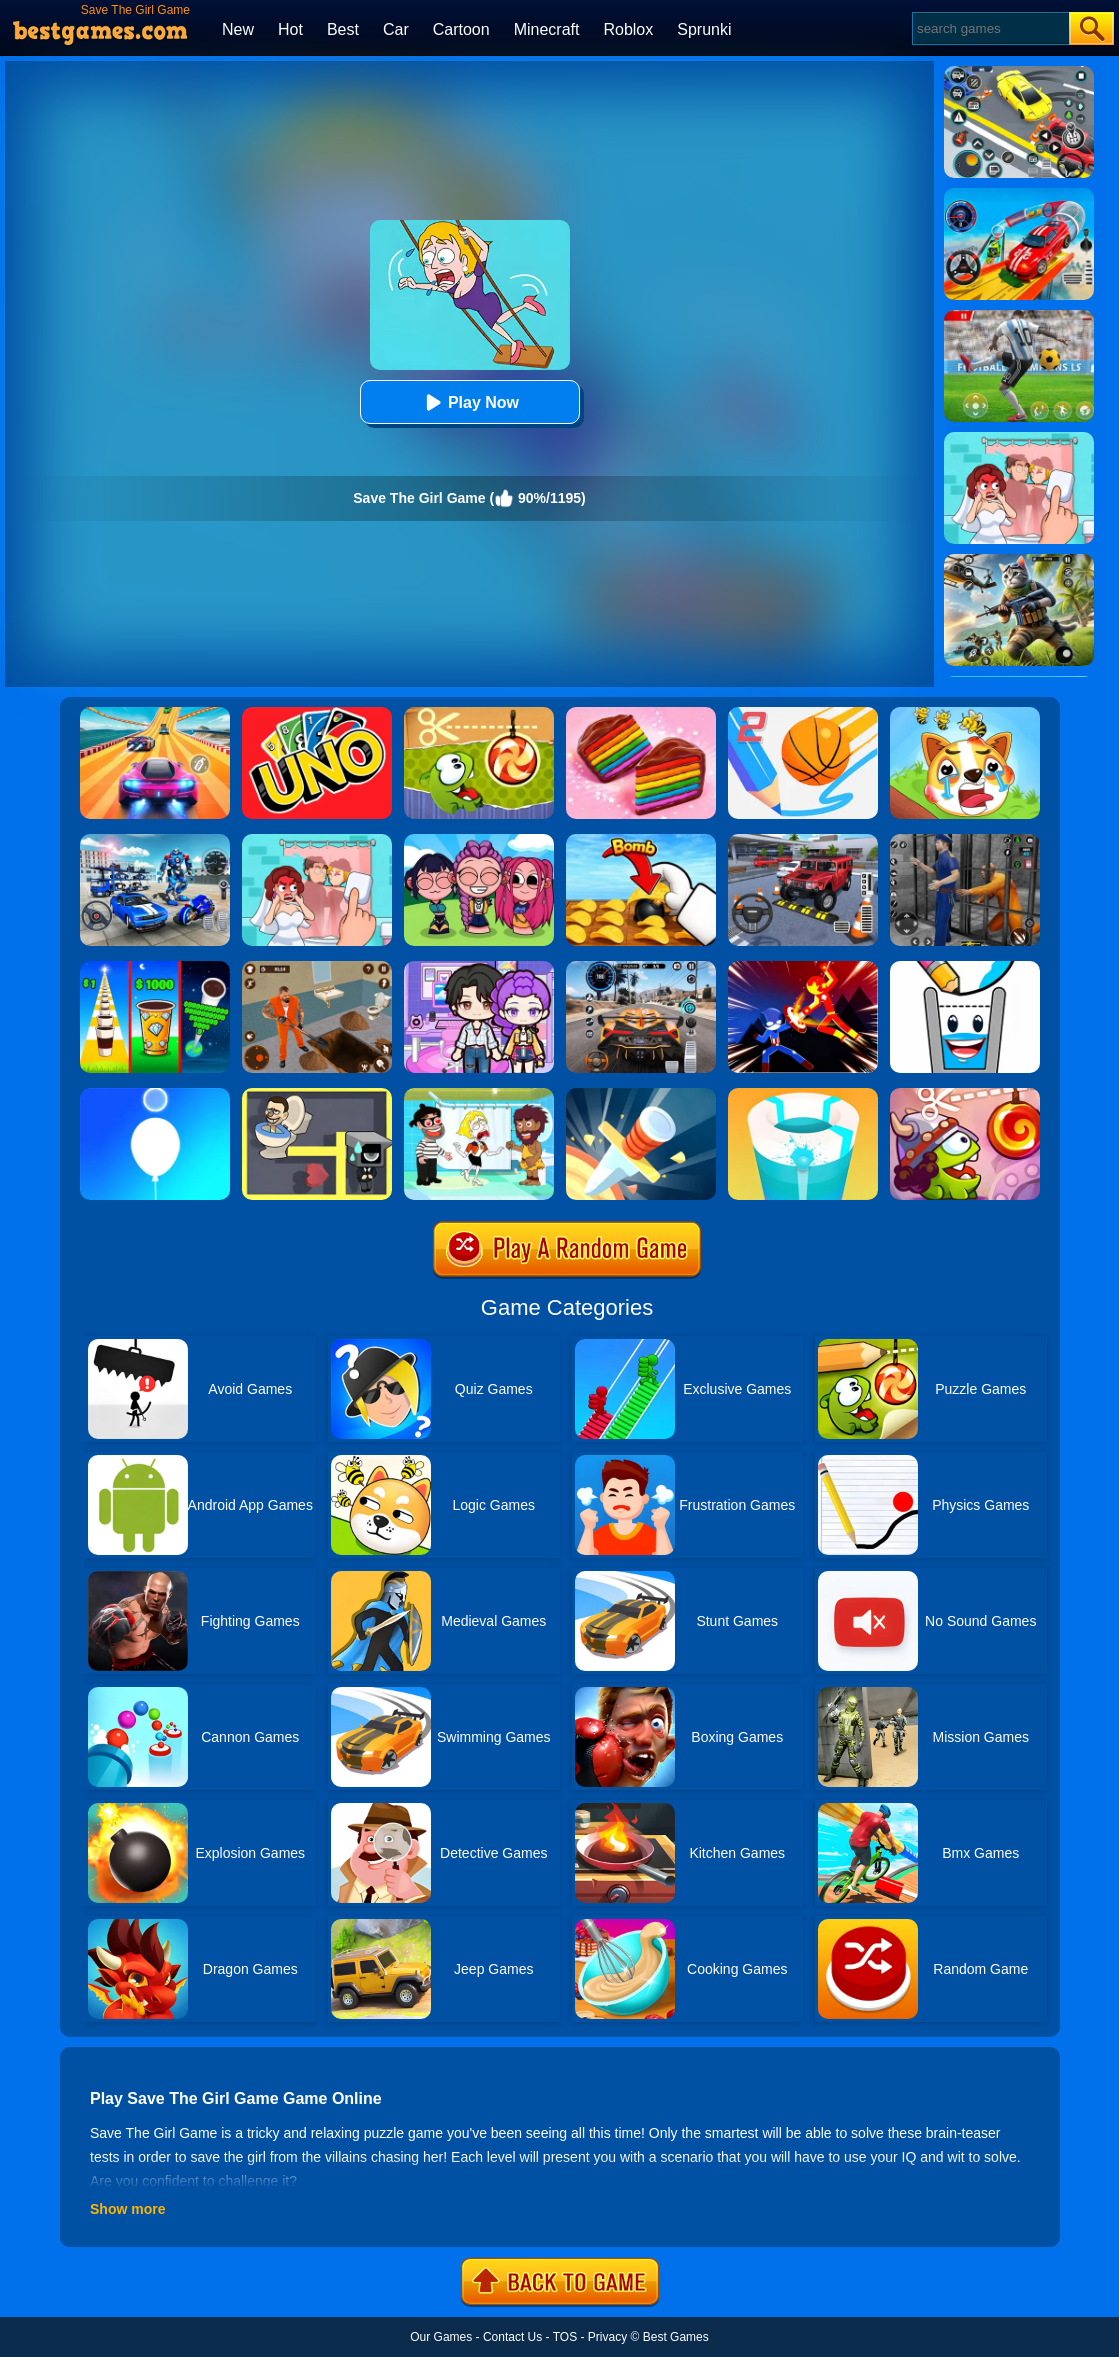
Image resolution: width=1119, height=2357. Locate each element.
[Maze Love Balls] (317, 1095)
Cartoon (461, 29)
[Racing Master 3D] (155, 714)
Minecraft (547, 29)
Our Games (441, 2337)
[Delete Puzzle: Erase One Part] (317, 841)
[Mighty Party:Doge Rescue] (965, 714)
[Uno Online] (317, 714)
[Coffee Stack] (155, 968)
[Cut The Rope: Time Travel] (965, 1095)
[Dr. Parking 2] (803, 841)
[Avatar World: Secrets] (479, 968)
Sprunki (704, 29)
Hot (290, 29)
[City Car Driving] (641, 968)
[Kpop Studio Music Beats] (479, 841)
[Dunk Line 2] (803, 714)
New (238, 29)
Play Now (469, 402)
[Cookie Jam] (641, 714)
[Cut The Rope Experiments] (479, 714)
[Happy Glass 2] (965, 968)
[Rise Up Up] (155, 1095)
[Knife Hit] (641, 1095)
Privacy (607, 2337)
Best (343, 29)
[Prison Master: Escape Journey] (317, 968)
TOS (565, 2337)
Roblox (628, 29)
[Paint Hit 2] (803, 1095)
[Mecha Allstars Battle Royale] (155, 841)
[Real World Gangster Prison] (965, 841)
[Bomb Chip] (641, 841)
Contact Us (512, 2337)
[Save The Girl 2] (479, 1095)
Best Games (676, 2337)
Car (396, 29)
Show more (127, 2209)
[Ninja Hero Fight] (803, 968)
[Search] (989, 28)
